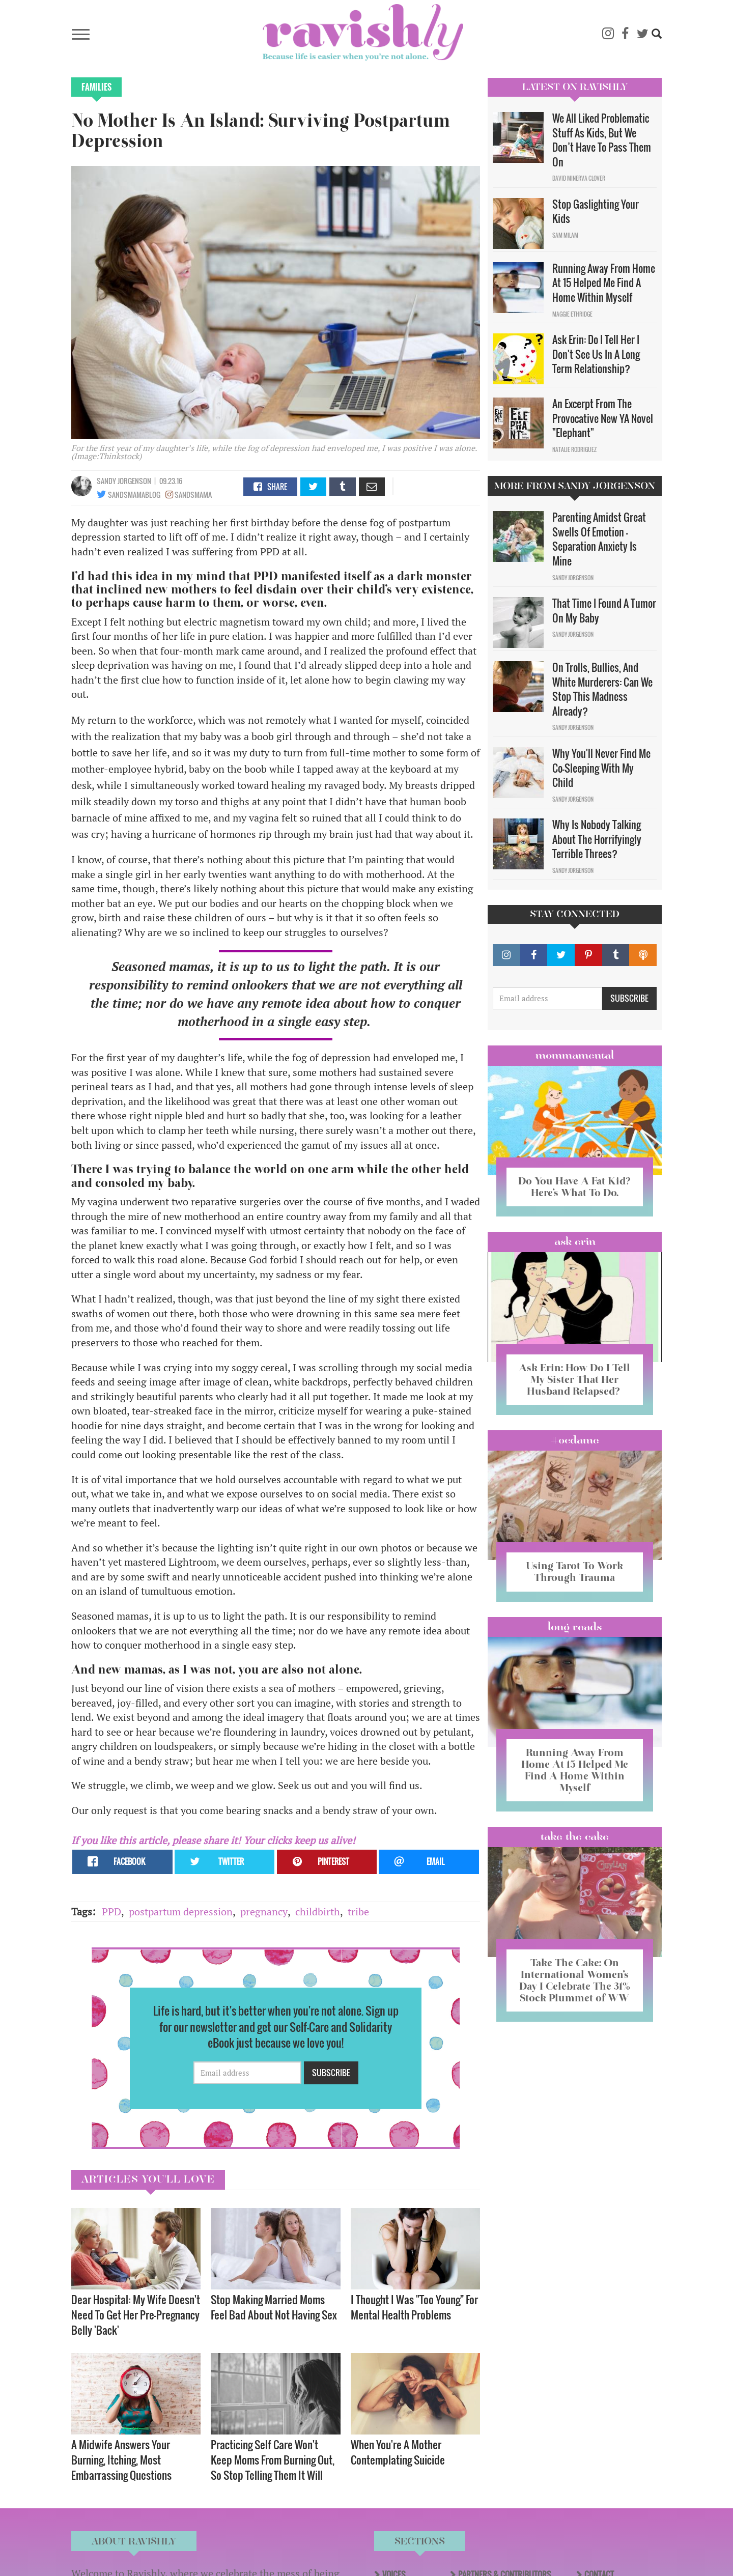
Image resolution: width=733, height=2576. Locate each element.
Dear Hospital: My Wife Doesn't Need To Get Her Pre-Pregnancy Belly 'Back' (135, 2314)
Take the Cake (575, 1836)
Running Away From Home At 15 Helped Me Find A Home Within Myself (603, 283)
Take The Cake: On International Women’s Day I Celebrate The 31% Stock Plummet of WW (574, 1980)
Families (96, 87)
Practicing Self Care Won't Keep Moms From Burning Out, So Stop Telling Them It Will (272, 2460)
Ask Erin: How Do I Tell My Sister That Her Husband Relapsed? (574, 1379)
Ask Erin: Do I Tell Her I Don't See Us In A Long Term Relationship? (596, 354)
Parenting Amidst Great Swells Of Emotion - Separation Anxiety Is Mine (599, 539)
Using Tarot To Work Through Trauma (574, 1571)
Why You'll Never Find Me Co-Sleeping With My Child (601, 768)
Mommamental (574, 1055)
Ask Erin (575, 1241)
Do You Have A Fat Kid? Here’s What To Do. (574, 1186)
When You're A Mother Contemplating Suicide (398, 2452)
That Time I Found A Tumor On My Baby (604, 611)
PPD (111, 1911)
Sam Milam (565, 235)
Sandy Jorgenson (124, 480)
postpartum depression (181, 1911)
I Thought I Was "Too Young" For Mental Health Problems (414, 2307)
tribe (358, 1911)
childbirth (317, 1911)
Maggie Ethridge (572, 314)
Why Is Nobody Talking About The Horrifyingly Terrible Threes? (596, 839)
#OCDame (574, 1440)
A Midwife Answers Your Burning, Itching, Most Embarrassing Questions (121, 2460)
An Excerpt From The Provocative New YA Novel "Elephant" (602, 418)
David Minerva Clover (578, 178)
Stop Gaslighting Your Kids (595, 211)
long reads (575, 1626)
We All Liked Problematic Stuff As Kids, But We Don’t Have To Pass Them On (601, 139)
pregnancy (264, 1911)
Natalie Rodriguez (574, 449)
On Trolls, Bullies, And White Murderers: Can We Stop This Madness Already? (602, 689)
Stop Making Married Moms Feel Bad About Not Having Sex (274, 2307)
